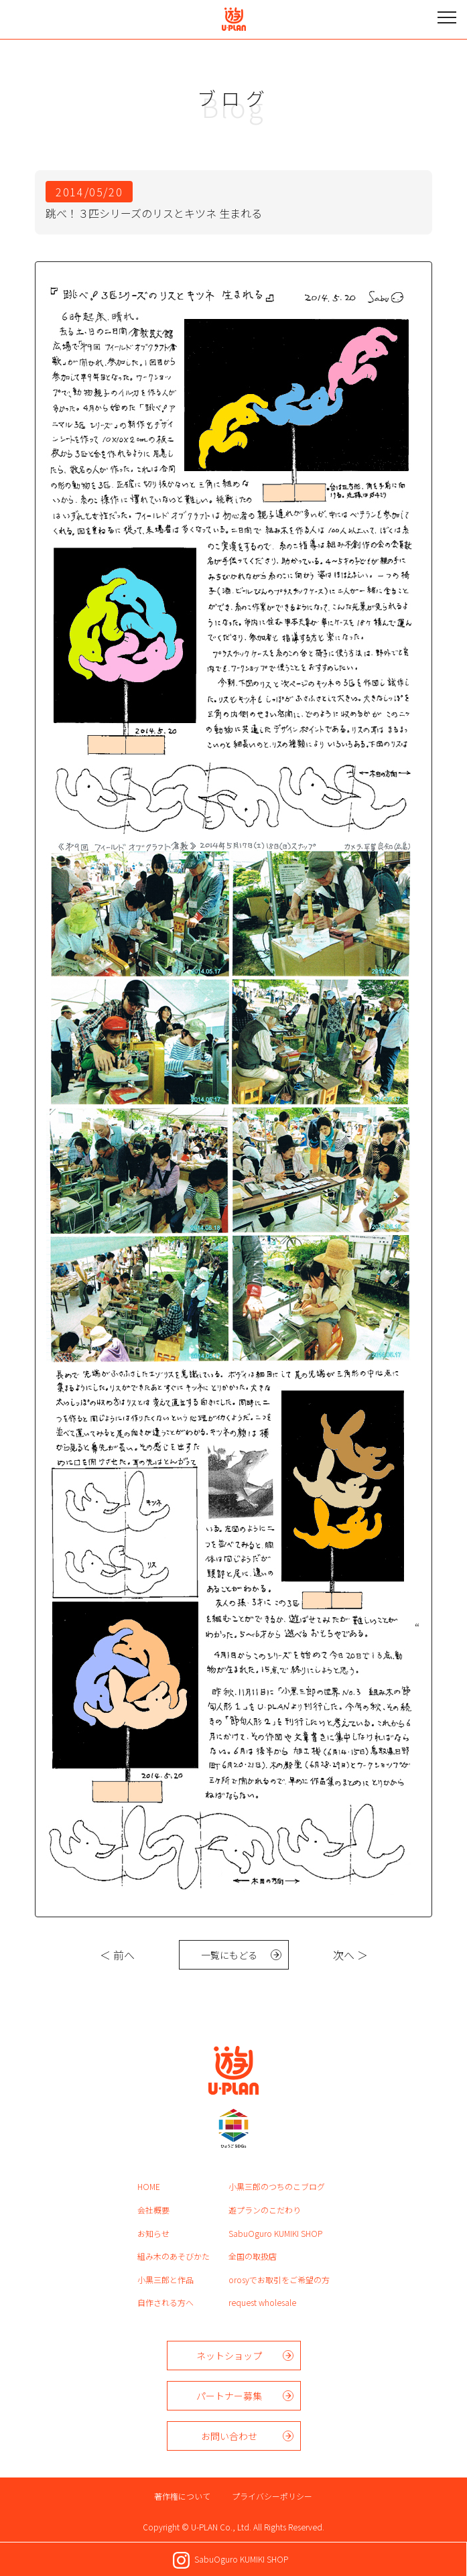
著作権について (182, 2496)
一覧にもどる (229, 1954)
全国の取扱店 (252, 2256)
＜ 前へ (117, 1955)
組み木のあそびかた (173, 2256)
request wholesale (262, 2302)
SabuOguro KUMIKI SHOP (275, 2233)
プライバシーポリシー (272, 2496)
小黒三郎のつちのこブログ (276, 2186)
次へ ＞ (350, 1955)
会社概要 (153, 2209)
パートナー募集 (229, 2395)
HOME (148, 2186)
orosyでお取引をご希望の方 (279, 2279)
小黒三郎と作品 (165, 2279)
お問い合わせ (229, 2436)
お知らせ (153, 2233)
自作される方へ (165, 2302)
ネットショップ (229, 2355)
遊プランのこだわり (264, 2209)
